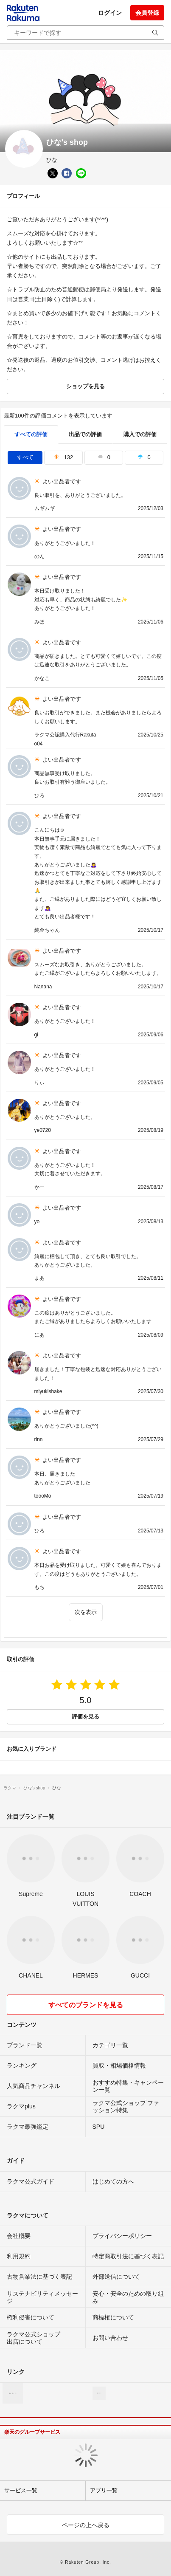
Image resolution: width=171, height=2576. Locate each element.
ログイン (110, 12)
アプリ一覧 (104, 2490)
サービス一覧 (20, 2490)
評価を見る (85, 1716)
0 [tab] (104, 457)
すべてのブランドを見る (85, 2005)
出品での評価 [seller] (85, 434)
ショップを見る (85, 386)
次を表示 (86, 1612)
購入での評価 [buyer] (140, 434)
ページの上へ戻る (85, 2525)
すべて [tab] (25, 457)
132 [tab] (63, 457)
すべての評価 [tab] (31, 434)
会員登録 (147, 12)
